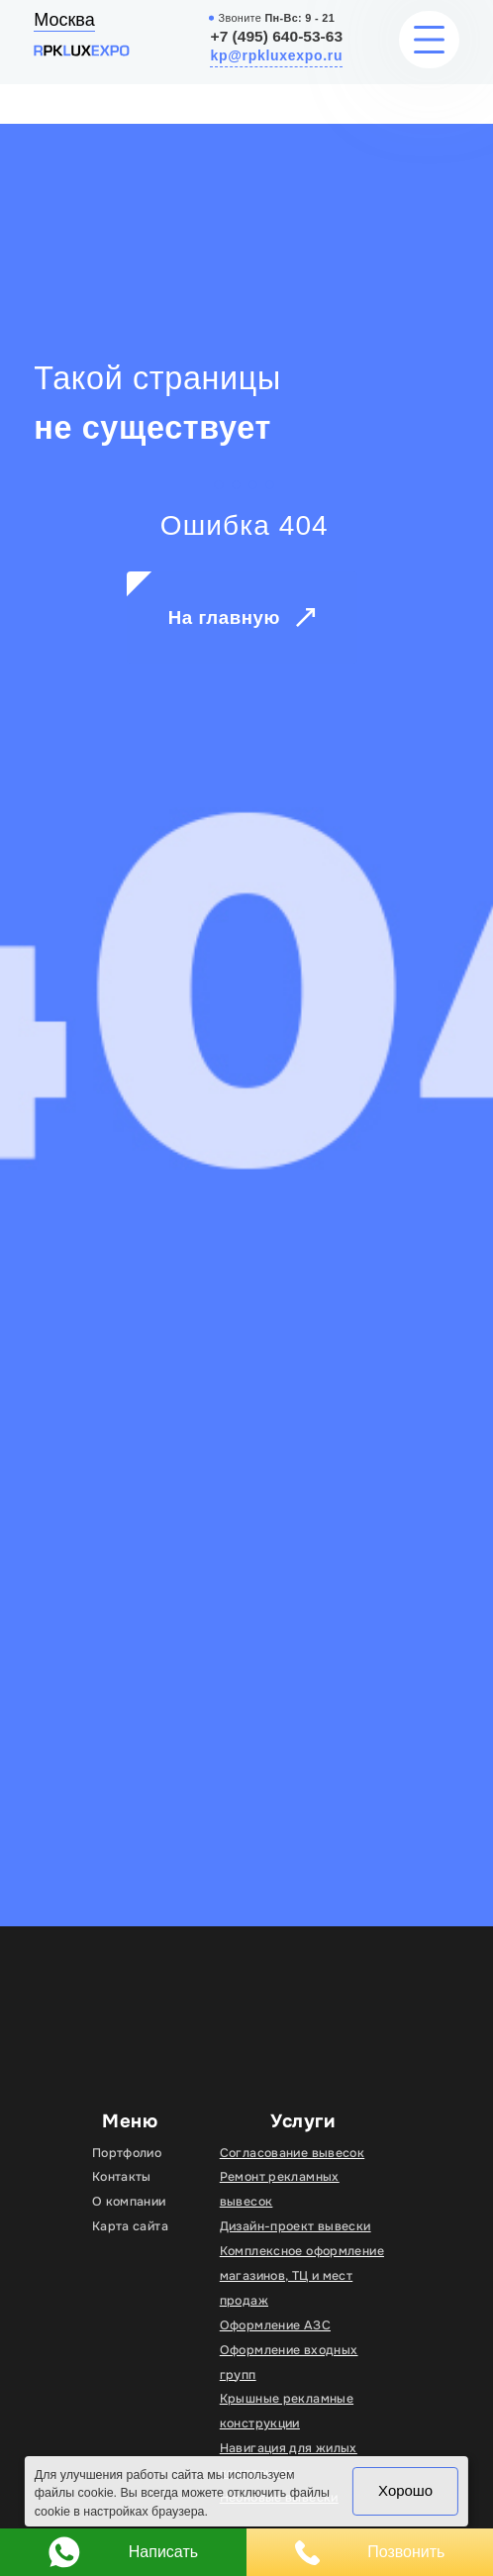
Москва (64, 20)
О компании (129, 2202)
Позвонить (370, 2552)
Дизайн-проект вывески (295, 2226)
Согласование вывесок (292, 2153)
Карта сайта (130, 2226)
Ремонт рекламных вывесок (280, 2189)
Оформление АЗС (275, 2325)
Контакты (121, 2177)
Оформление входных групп (289, 2362)
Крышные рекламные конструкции (286, 2411)
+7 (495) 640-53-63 (277, 36)
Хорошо (405, 2490)
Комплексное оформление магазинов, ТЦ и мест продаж (302, 2276)
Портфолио (126, 2153)
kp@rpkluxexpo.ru (276, 55)
